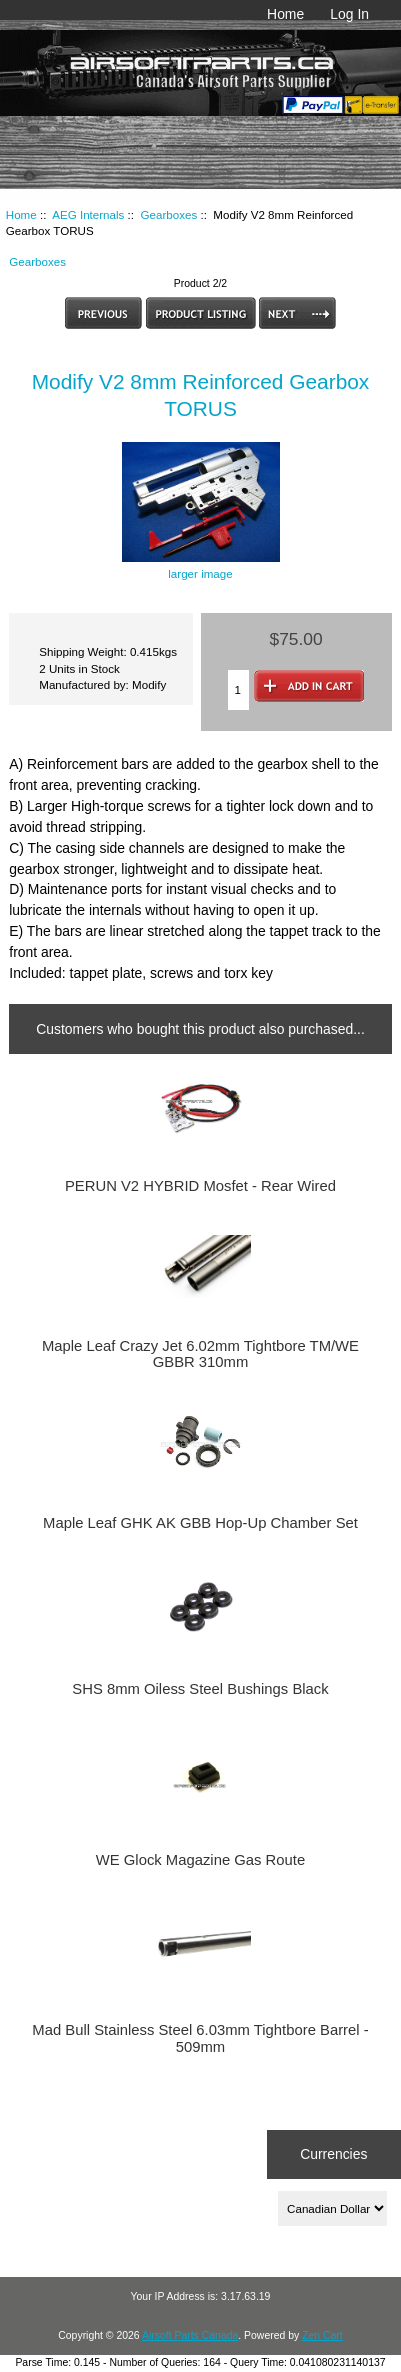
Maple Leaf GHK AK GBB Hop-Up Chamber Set (200, 1523)
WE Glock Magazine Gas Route (200, 1860)
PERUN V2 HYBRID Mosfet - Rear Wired (200, 1186)
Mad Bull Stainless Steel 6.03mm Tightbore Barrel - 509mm (200, 2038)
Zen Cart (322, 2335)
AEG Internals (88, 214)
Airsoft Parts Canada (190, 2335)
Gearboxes (169, 214)
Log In (349, 14)
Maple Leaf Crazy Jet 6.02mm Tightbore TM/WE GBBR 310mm (200, 1354)
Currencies (333, 2154)
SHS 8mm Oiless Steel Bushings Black (200, 1689)
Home (285, 14)
